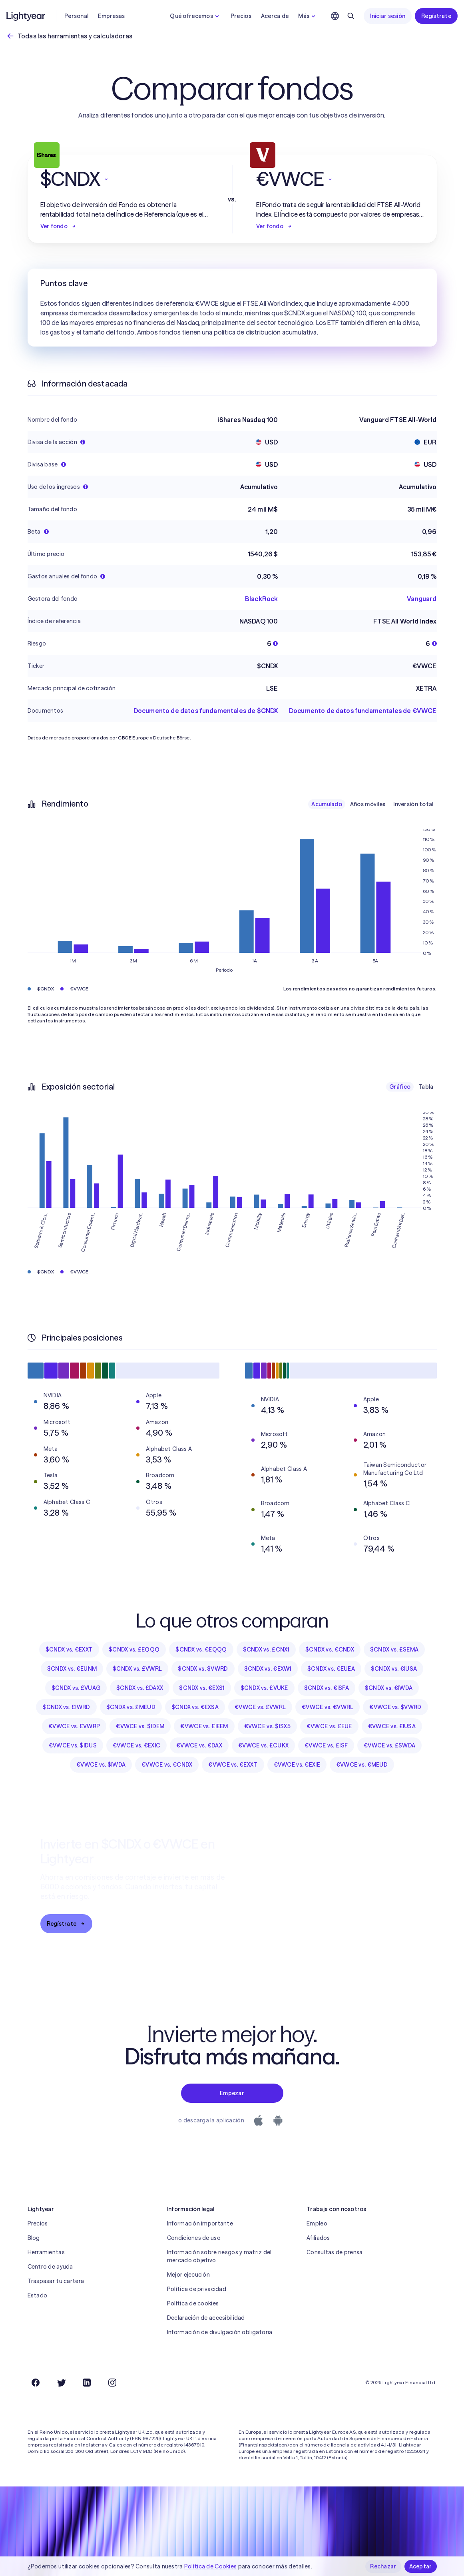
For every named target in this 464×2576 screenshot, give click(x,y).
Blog (34, 2237)
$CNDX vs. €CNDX (329, 1649)
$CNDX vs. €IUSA (394, 1668)
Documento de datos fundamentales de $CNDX (205, 711)
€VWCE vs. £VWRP (74, 1726)
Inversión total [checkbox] (413, 804)
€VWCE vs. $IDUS (73, 1745)
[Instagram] (112, 2383)
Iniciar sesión (387, 16)
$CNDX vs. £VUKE (264, 1687)
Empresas (111, 16)
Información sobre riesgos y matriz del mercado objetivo (219, 2256)
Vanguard (421, 599)
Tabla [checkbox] (425, 1086)
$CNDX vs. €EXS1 (201, 1687)
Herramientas (46, 2252)
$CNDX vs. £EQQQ (134, 1649)
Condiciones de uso (194, 2237)
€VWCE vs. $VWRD (395, 1707)
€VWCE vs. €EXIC (136, 1745)
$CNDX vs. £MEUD (130, 1707)
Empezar (232, 2093)
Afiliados (318, 2237)
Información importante (200, 2223)
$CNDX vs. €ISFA (326, 1687)
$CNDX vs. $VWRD (203, 1668)
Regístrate (436, 16)
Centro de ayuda (50, 2266)
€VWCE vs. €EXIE (297, 1764)
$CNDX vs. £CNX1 (266, 1649)
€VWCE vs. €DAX (199, 1745)
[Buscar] (351, 16)
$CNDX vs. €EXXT (69, 1649)
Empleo (317, 2223)
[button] (124, 179)
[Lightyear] (26, 16)
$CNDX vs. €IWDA (388, 1687)
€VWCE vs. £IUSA (392, 1726)
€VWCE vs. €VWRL (327, 1707)
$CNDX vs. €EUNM (72, 1668)
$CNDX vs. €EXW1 (267, 1668)
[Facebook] (36, 2383)
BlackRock (261, 599)
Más (307, 16)
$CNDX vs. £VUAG (76, 1687)
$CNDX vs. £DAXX (139, 1687)
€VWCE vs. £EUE (329, 1726)
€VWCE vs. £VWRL (260, 1707)
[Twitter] (61, 2383)
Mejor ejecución (188, 2274)
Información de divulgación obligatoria (220, 2332)
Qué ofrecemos (195, 16)
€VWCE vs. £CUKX (263, 1745)
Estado (38, 2295)
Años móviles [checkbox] (367, 804)
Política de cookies (193, 2303)
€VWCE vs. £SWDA (389, 1745)
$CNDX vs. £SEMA (394, 1649)
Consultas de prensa (334, 2252)
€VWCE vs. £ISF (326, 1745)
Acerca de (275, 16)
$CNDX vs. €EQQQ (201, 1649)
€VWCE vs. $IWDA (100, 1764)
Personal (76, 16)
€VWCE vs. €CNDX (166, 1764)
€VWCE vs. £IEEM (204, 1726)
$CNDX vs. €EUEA (331, 1668)
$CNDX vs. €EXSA (195, 1707)
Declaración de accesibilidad (206, 2317)
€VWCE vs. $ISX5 (267, 1726)
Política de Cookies (210, 2566)
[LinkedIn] (87, 2383)
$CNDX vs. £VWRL (137, 1668)
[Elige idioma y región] (335, 16)
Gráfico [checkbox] (399, 1086)
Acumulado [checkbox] (326, 804)
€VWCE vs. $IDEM (140, 1726)
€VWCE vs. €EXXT (232, 1764)
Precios (241, 16)
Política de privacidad (196, 2289)
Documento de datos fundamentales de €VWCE (363, 711)
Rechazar (383, 2566)
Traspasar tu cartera (56, 2281)
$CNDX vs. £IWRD (66, 1707)
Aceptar (420, 2566)
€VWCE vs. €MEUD (362, 1764)
